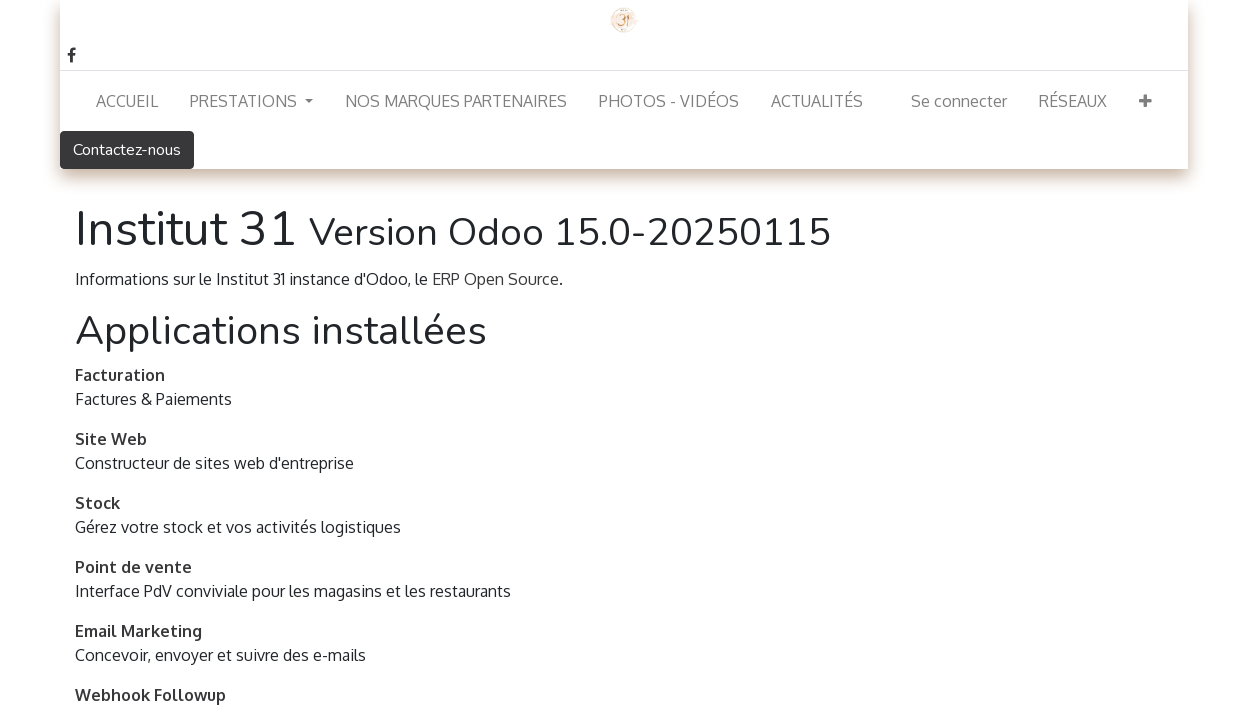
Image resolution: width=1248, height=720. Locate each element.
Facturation (120, 375)
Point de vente (133, 567)
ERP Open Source (495, 279)
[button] (1145, 101)
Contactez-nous (127, 150)
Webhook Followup (150, 695)
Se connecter (959, 101)
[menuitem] (127, 101)
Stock (97, 503)
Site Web (111, 439)
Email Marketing (138, 631)
